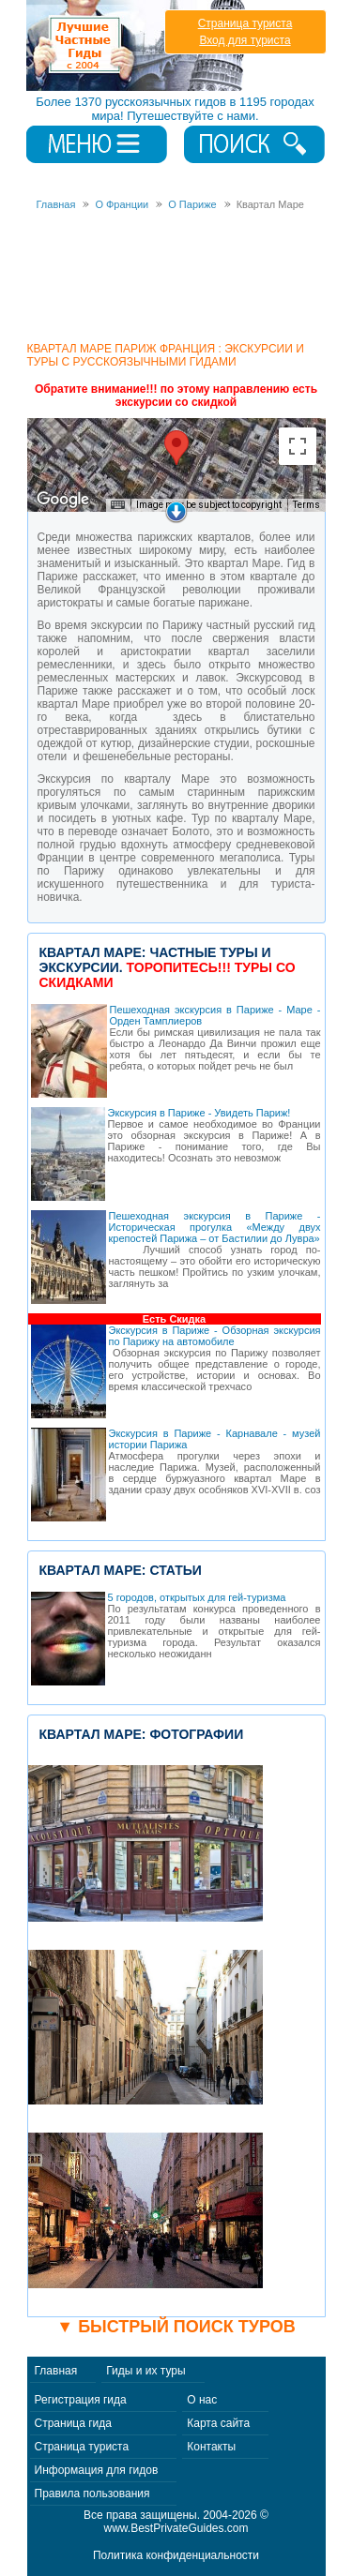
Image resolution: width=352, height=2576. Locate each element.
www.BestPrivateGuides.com (175, 2528)
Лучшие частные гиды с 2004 (137, 45)
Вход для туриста (244, 40)
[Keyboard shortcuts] (117, 505)
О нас (202, 2399)
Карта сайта (218, 2423)
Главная (56, 2370)
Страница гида (73, 2423)
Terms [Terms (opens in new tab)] (306, 505)
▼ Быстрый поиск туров (175, 2326)
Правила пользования (92, 2493)
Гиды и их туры (145, 2370)
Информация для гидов (97, 2470)
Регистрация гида (81, 2399)
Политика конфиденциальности (176, 2555)
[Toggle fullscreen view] (297, 446)
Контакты (211, 2446)
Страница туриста (245, 23)
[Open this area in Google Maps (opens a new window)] (63, 499)
